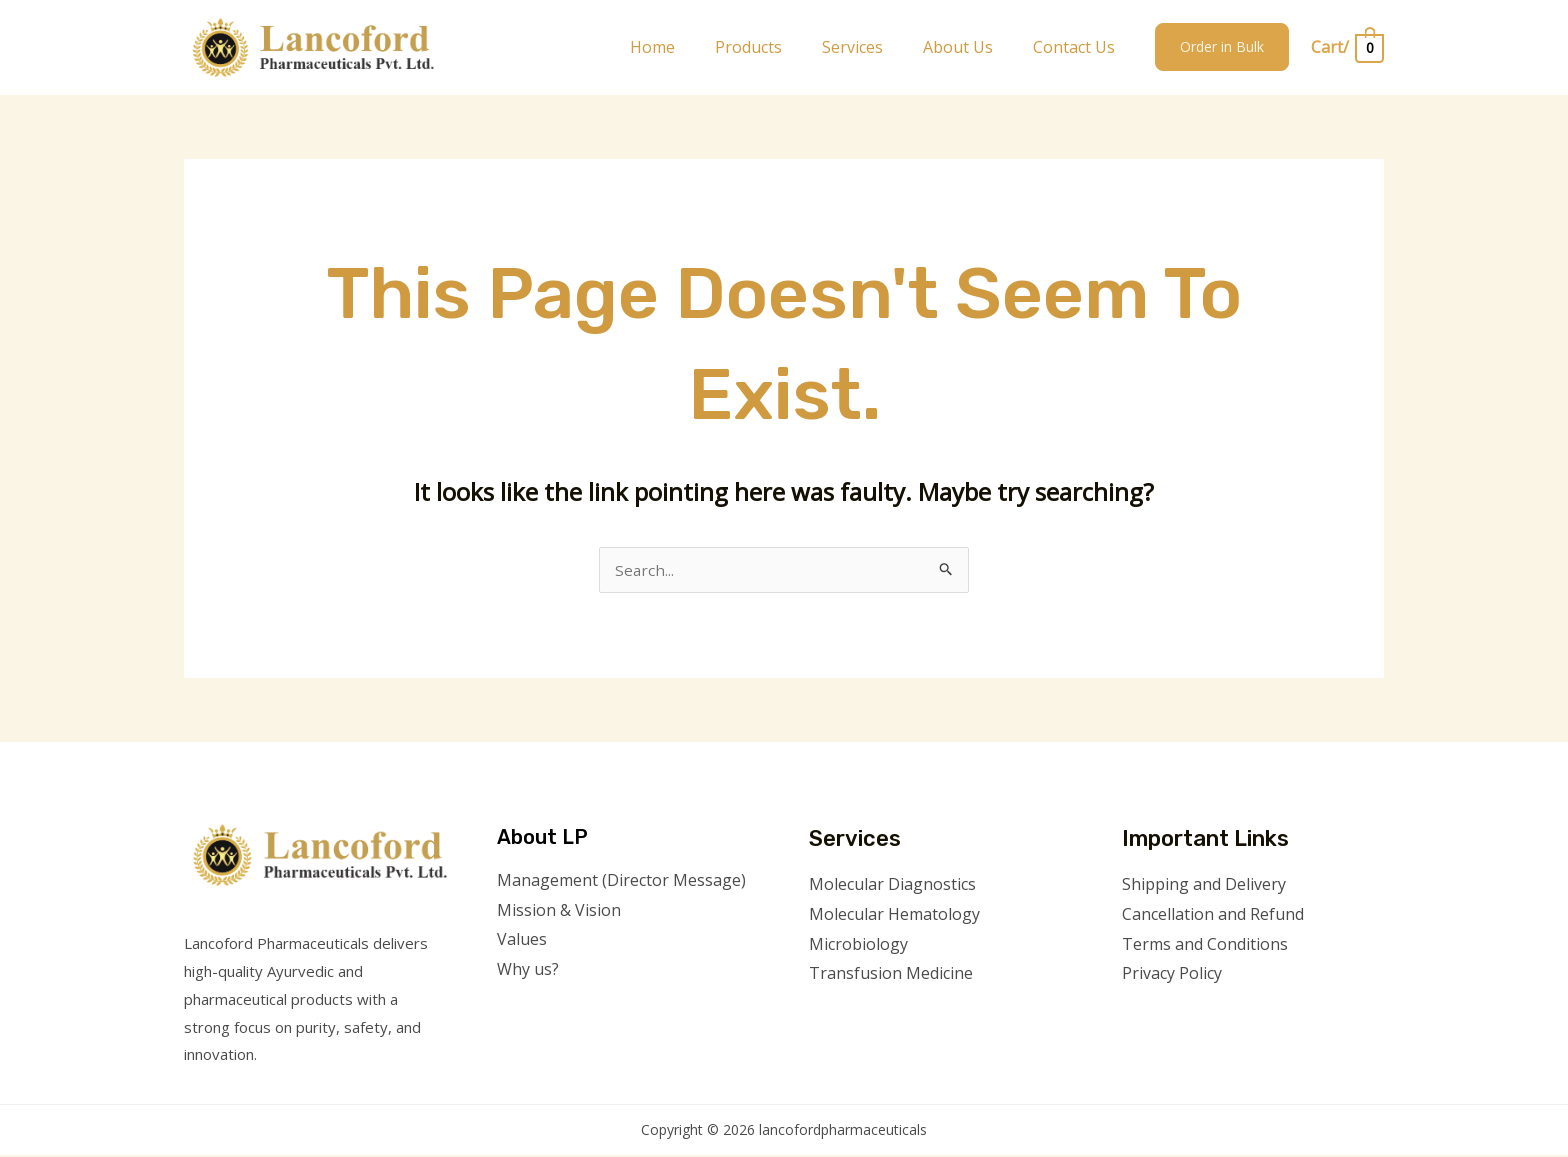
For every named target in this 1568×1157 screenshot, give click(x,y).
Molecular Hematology (894, 916)
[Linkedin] (1243, 1015)
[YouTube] (1216, 1015)
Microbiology (858, 946)
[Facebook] (1135, 1015)
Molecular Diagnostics (892, 886)
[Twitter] (1162, 1015)
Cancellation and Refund (1213, 916)
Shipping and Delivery (1204, 886)
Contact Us (1078, 47)
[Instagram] (1189, 1015)
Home (688, 47)
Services (872, 47)
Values (522, 941)
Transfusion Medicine (891, 975)
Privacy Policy (1172, 975)
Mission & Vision (559, 912)
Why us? (528, 971)
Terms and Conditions (1205, 946)
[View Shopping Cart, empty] (1346, 47)
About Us (970, 47)
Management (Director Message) (621, 882)
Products (776, 47)
